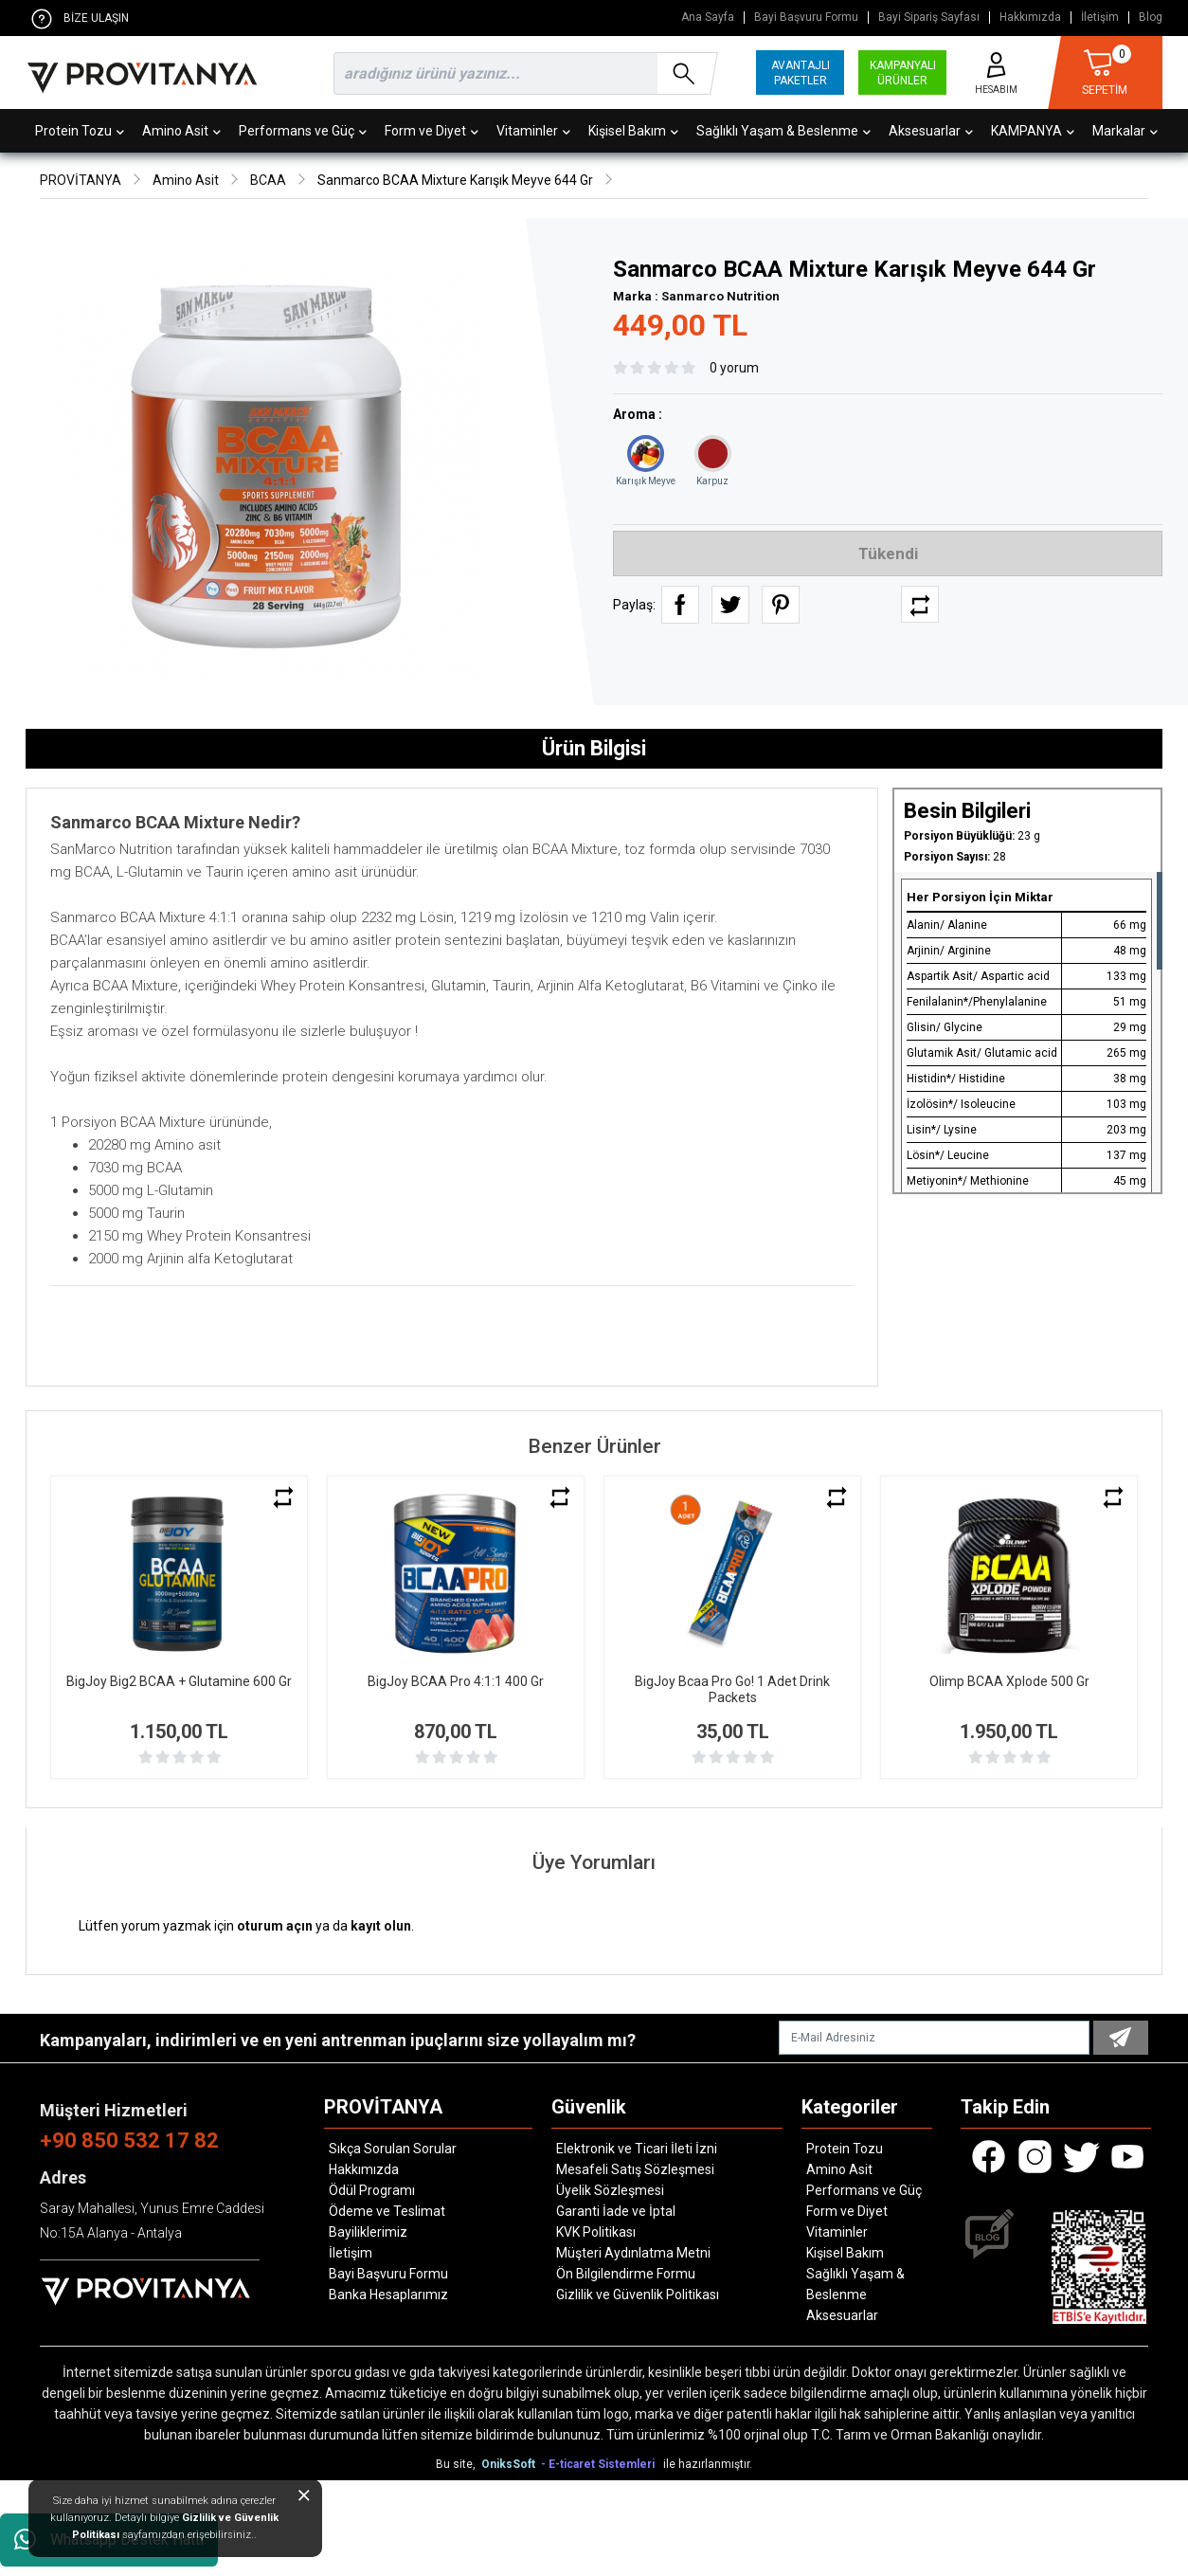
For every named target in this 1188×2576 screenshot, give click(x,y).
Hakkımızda (1030, 17)
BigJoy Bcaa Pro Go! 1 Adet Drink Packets (732, 1689)
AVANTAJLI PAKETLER (800, 73)
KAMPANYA (1032, 130)
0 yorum (734, 367)
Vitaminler (533, 130)
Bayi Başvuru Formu (806, 17)
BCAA (268, 180)
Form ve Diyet (431, 130)
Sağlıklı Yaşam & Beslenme (783, 130)
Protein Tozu (79, 130)
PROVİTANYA (80, 180)
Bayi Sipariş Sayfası (929, 17)
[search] (522, 73)
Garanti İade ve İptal (615, 2211)
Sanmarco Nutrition (720, 296)
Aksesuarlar (931, 130)
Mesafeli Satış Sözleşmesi (635, 2169)
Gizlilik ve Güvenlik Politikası (637, 2294)
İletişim (1100, 17)
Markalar (1125, 130)
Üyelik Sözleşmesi (610, 2190)
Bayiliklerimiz (368, 2232)
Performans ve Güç (303, 130)
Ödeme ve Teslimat (387, 2211)
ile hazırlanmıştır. (707, 2464)
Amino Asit (181, 130)
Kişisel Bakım (633, 130)
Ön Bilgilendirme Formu (625, 2273)
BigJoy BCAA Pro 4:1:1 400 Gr (456, 1681)
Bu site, (457, 2464)
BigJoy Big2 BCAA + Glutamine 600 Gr (179, 1681)
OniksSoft (509, 2464)
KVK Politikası (596, 2232)
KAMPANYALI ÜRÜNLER (903, 73)
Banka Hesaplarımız (388, 2294)
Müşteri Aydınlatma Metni (633, 2252)
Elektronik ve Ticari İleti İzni (636, 2148)
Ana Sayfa (707, 17)
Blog (1150, 17)
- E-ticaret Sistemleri (600, 2464)
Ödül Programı (372, 2190)
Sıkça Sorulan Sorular (393, 2148)
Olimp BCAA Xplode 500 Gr (1009, 1681)
